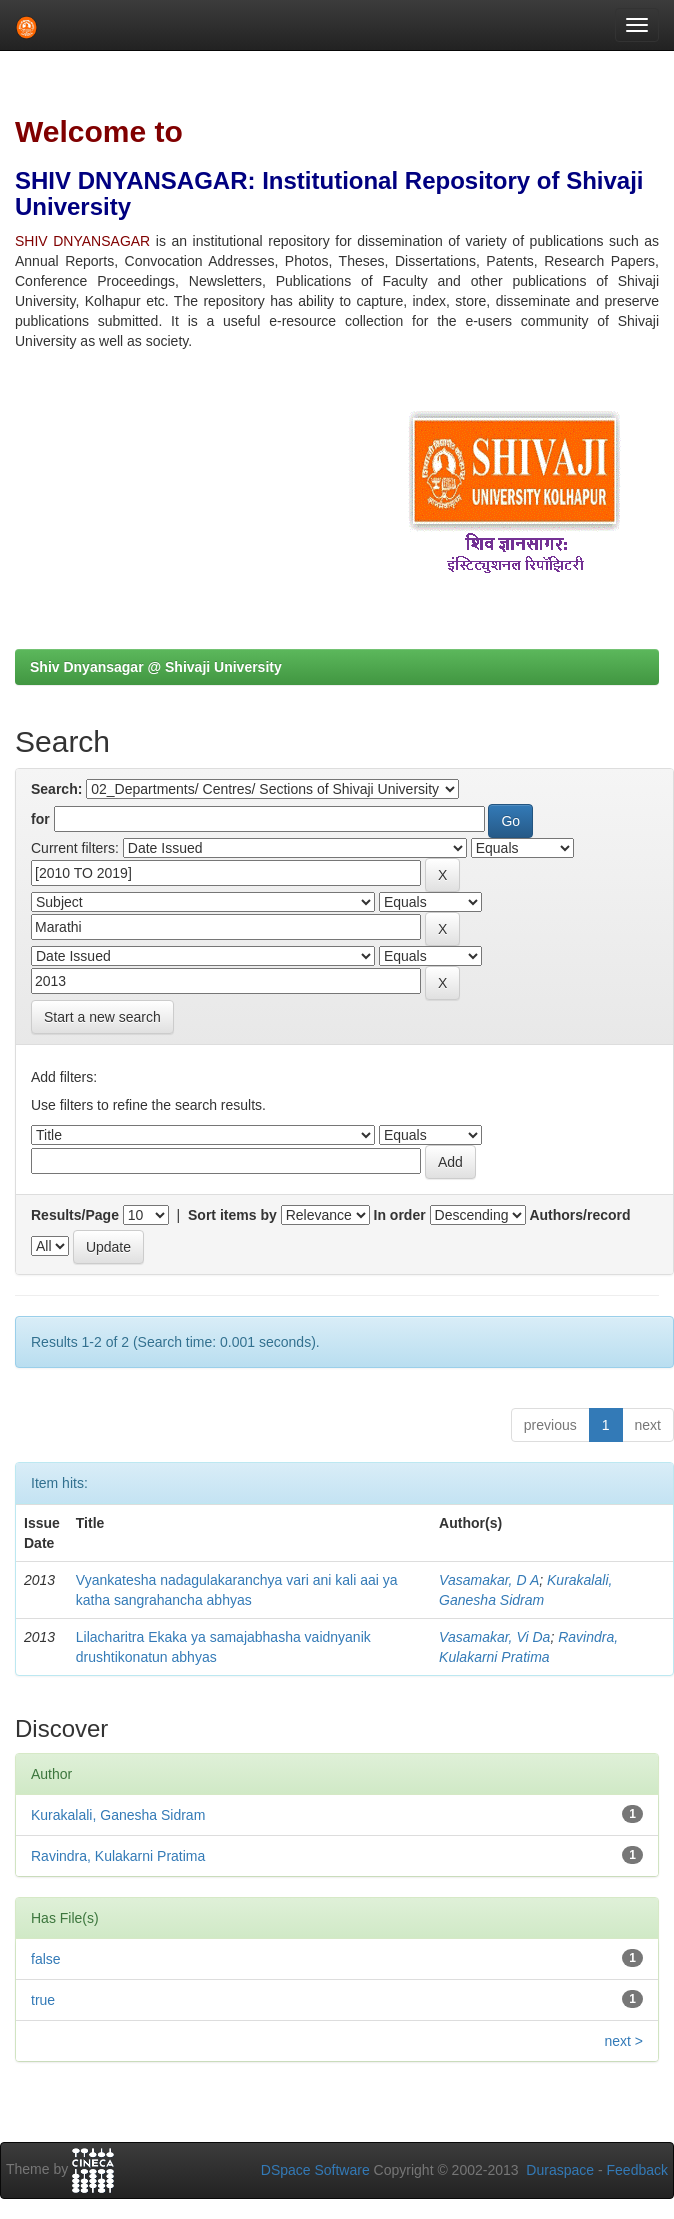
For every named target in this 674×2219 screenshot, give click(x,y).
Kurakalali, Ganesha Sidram (118, 1815)
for (40, 819)
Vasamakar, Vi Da (494, 1637)
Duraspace (560, 2170)
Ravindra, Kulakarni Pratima (118, 1856)
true (43, 2000)
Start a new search (102, 1017)
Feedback (637, 2170)
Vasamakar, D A (489, 1580)
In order (400, 1215)
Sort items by (232, 1215)
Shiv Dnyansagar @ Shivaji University (156, 667)
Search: (56, 789)
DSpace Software (315, 2170)
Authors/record (579, 1215)
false (46, 1959)
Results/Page (75, 1215)
